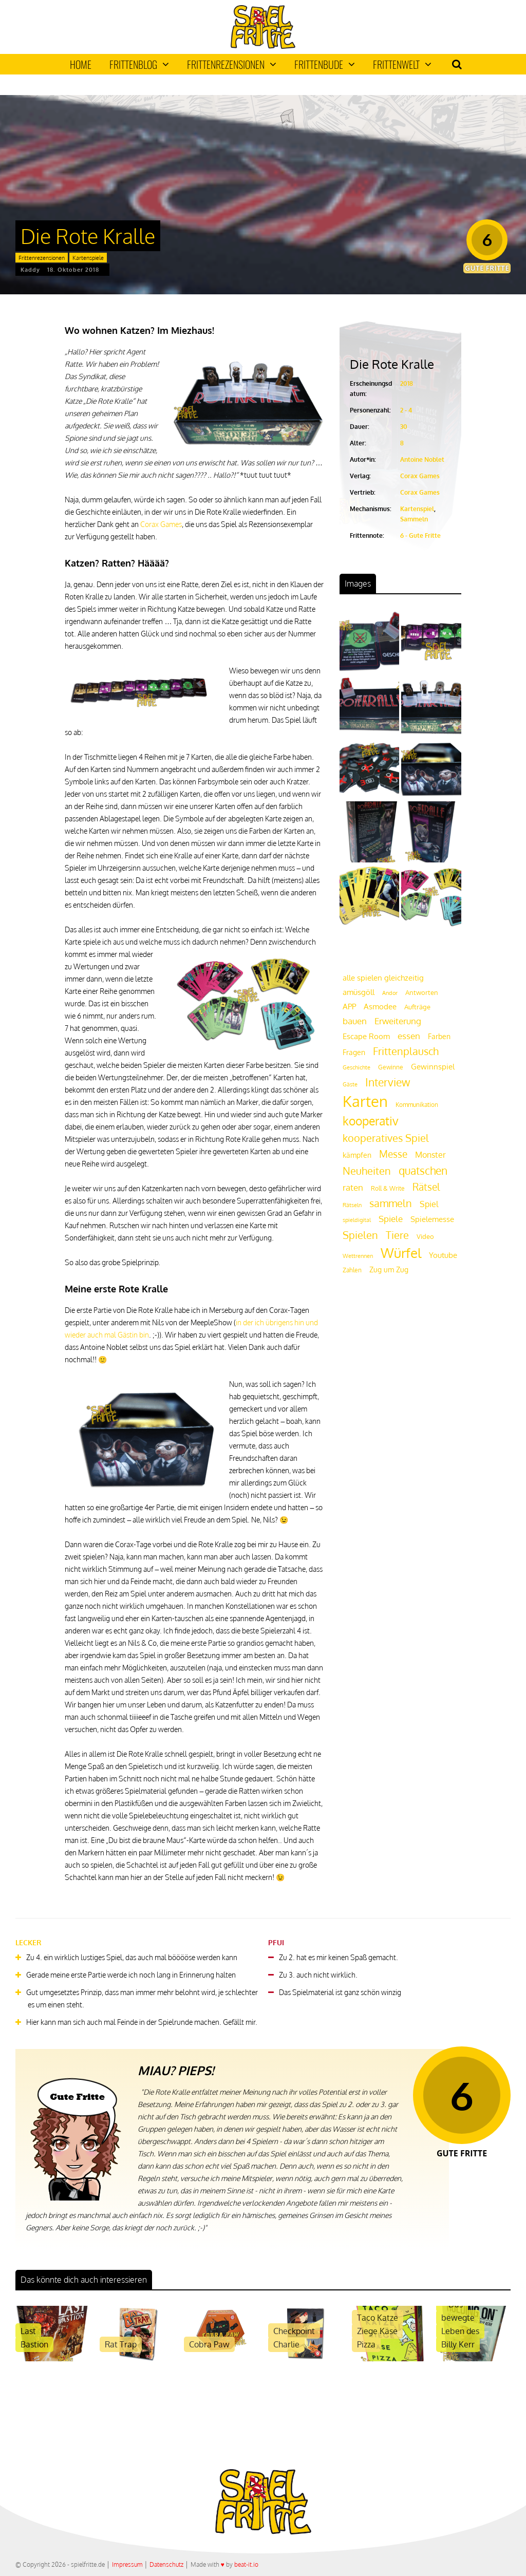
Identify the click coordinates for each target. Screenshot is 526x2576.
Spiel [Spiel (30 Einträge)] (429, 1203)
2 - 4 (406, 410)
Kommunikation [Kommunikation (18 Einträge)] (417, 1104)
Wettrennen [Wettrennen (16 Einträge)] (358, 1255)
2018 (406, 383)
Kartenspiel (417, 509)
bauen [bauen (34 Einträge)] (355, 1020)
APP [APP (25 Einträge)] (349, 1006)
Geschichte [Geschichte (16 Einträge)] (356, 1067)
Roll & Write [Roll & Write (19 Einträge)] (388, 1188)
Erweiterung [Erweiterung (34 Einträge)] (397, 1020)
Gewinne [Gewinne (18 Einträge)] (390, 1067)
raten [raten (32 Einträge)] (353, 1187)
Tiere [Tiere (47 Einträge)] (397, 1235)
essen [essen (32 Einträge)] (409, 1035)
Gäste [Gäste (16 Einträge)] (350, 1084)
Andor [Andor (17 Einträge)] (390, 992)
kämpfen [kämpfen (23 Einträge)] (357, 1155)
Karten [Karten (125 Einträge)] (365, 1101)
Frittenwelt (402, 64)
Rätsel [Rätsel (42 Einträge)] (426, 1186)
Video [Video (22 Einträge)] (425, 1236)
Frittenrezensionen (231, 64)
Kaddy (30, 269)
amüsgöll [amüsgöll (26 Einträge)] (358, 992)
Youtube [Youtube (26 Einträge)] (443, 1255)
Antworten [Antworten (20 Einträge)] (421, 992)
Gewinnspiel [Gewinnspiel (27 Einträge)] (433, 1066)
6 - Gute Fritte (420, 535)
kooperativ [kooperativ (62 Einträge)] (371, 1120)
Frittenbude (324, 64)
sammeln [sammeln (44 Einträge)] (390, 1203)
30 (403, 426)
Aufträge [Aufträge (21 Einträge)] (417, 1007)
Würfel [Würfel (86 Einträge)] (401, 1252)
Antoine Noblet (422, 459)
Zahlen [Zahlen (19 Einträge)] (352, 1270)
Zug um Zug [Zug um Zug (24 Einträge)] (388, 1269)
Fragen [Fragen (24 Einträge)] (354, 1052)
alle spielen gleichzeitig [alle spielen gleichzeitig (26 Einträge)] (383, 978)
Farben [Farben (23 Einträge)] (439, 1036)
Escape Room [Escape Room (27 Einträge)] (366, 1036)
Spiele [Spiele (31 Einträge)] (391, 1218)
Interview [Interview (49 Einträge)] (387, 1082)
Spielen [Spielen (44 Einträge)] (360, 1235)
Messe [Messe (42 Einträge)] (393, 1154)
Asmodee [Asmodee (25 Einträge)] (380, 1006)
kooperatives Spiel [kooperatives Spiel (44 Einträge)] (386, 1138)
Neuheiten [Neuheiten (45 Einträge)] (367, 1170)
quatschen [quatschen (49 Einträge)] (423, 1170)
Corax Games (161, 524)
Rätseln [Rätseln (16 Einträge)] (352, 1205)
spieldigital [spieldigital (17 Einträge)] (357, 1220)
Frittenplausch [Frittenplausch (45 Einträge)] (406, 1051)
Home (80, 64)
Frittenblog (139, 64)
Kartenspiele (88, 257)
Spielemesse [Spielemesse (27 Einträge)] (432, 1219)
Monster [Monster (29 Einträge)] (430, 1155)
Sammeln (414, 519)
